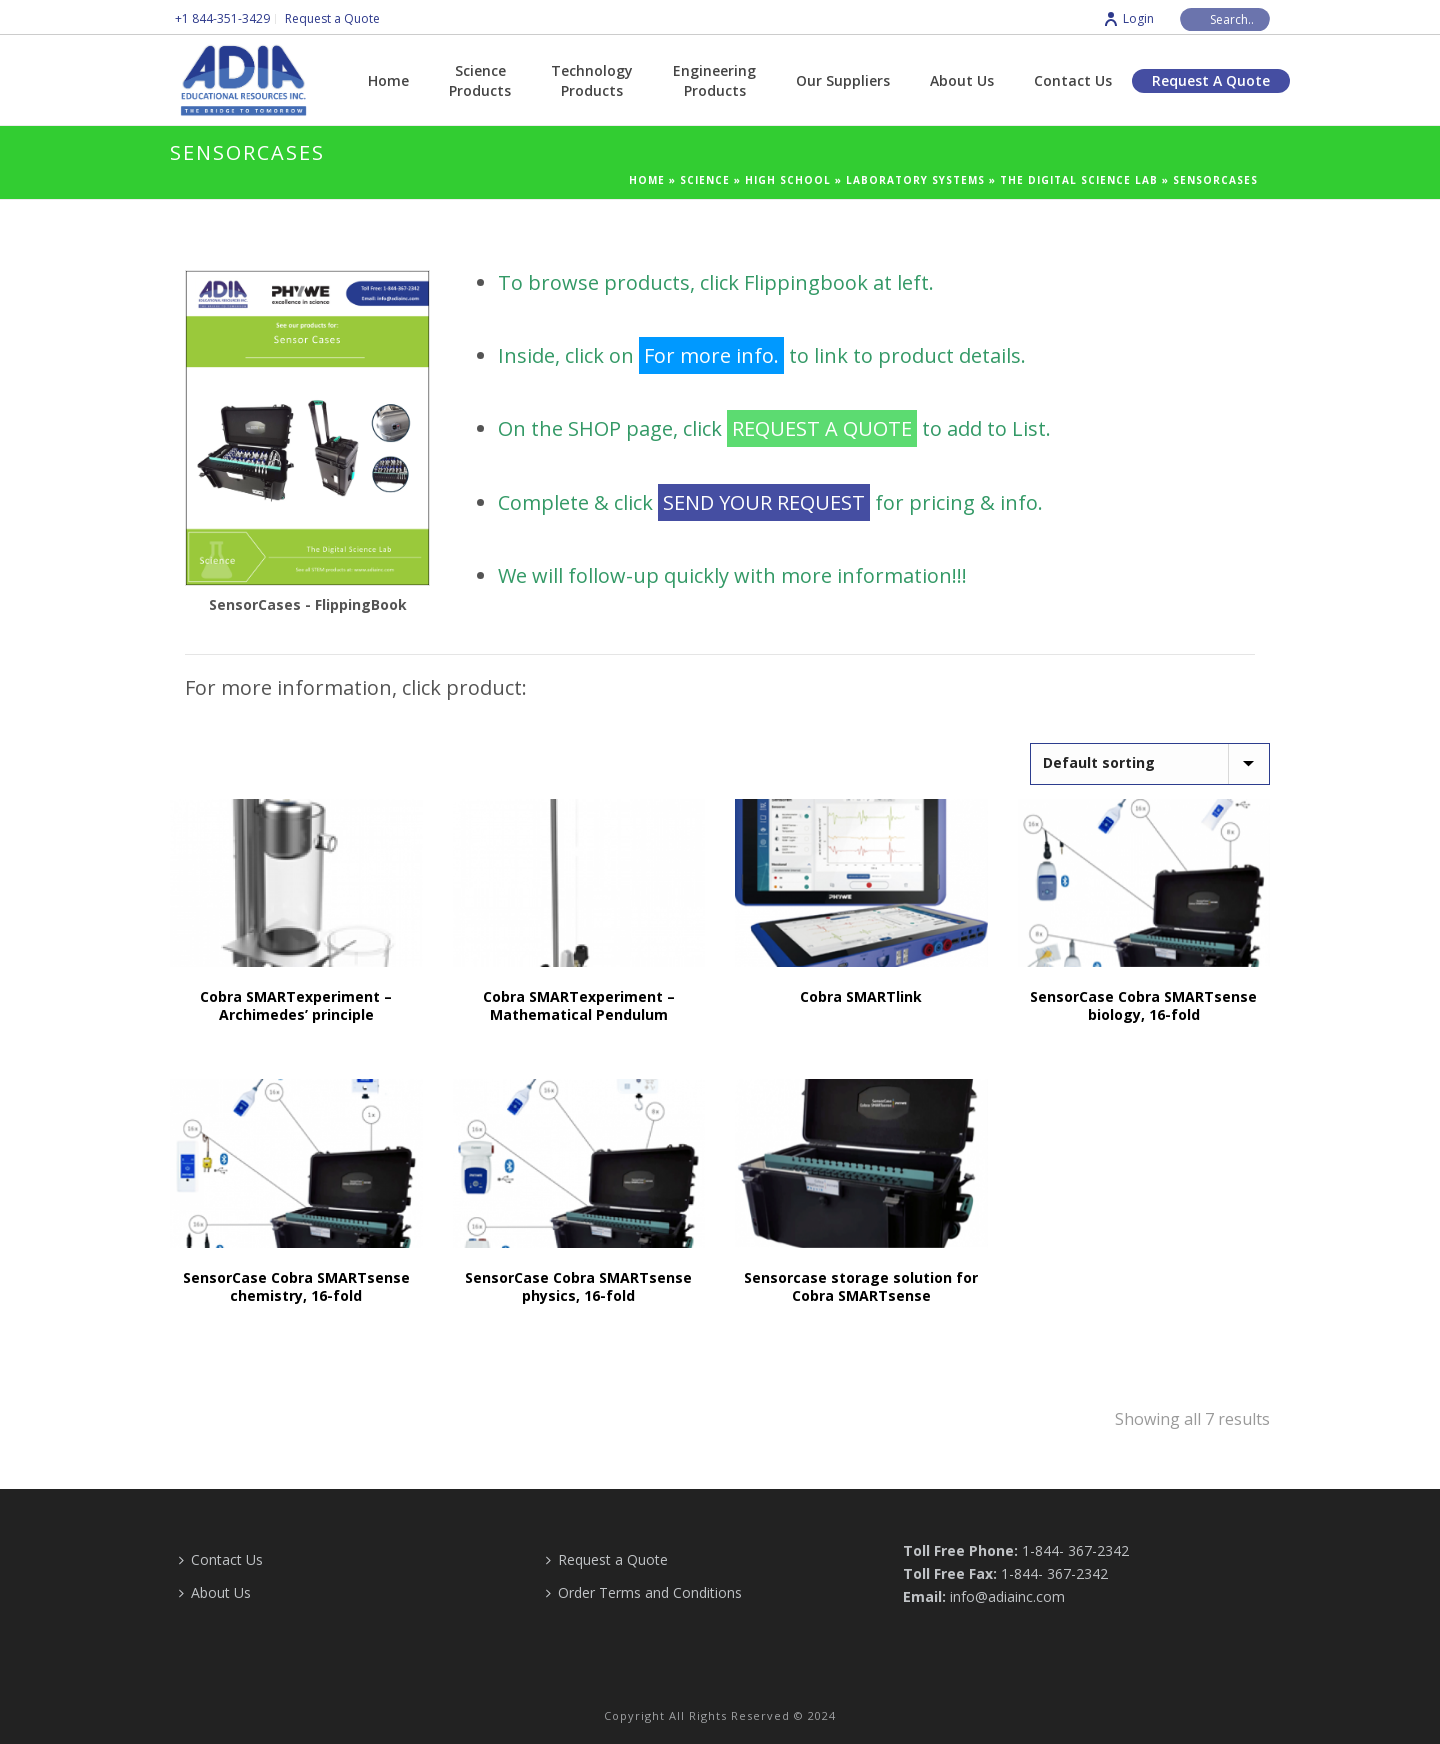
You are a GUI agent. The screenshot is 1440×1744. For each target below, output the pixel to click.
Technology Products (592, 80)
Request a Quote (1211, 80)
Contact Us (1073, 80)
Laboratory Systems (915, 180)
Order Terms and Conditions (644, 1592)
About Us (962, 80)
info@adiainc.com (1007, 1596)
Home (388, 80)
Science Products (480, 80)
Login (1128, 18)
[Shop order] (1150, 764)
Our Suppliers (843, 80)
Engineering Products (714, 80)
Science (705, 180)
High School (788, 180)
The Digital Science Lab (1079, 180)
